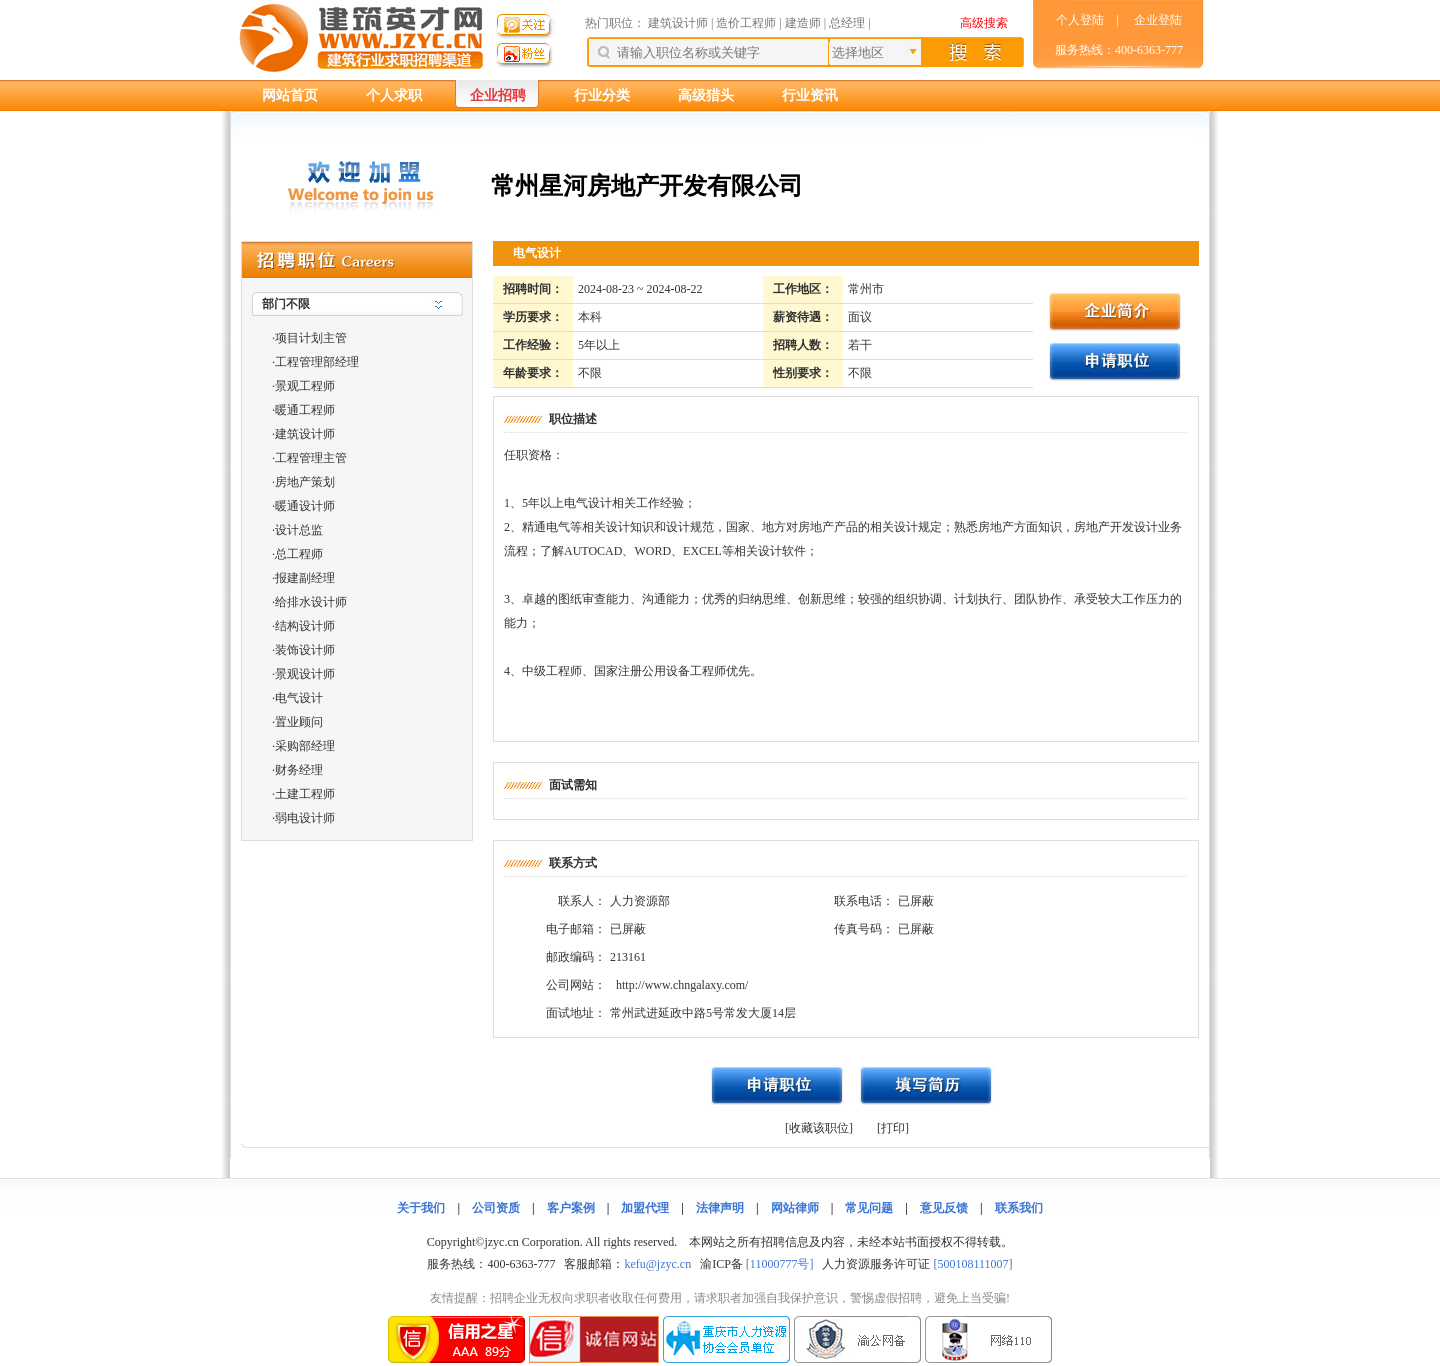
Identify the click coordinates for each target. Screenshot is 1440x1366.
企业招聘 (498, 95)
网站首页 (290, 95)
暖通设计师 (305, 506)
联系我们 (1019, 1208)
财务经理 (299, 770)
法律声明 (720, 1208)
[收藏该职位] (819, 1128)
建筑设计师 (679, 23)
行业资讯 (810, 95)
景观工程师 (305, 386)
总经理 (847, 23)
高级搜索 (984, 23)
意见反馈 (944, 1208)
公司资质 (496, 1208)
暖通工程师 (305, 410)
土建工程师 (305, 794)
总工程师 (299, 554)
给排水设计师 (311, 602)
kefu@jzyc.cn (657, 1264)
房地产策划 (305, 482)
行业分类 (602, 95)
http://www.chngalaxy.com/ (682, 985)
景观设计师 (305, 674)
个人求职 (394, 95)
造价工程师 (746, 23)
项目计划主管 (311, 338)
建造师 (803, 23)
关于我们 (421, 1208)
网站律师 (795, 1208)
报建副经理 (305, 578)
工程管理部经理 (317, 362)
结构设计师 (305, 626)
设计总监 (299, 530)
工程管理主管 (311, 458)
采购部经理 (305, 746)
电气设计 (299, 698)
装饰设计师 (305, 650)
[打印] (893, 1128)
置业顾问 (299, 722)
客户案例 (571, 1208)
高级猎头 (706, 95)
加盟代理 (645, 1208)
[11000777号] (780, 1264)
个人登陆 (1080, 20)
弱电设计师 (305, 818)
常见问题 (869, 1208)
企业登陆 (1158, 20)
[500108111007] (972, 1264)
